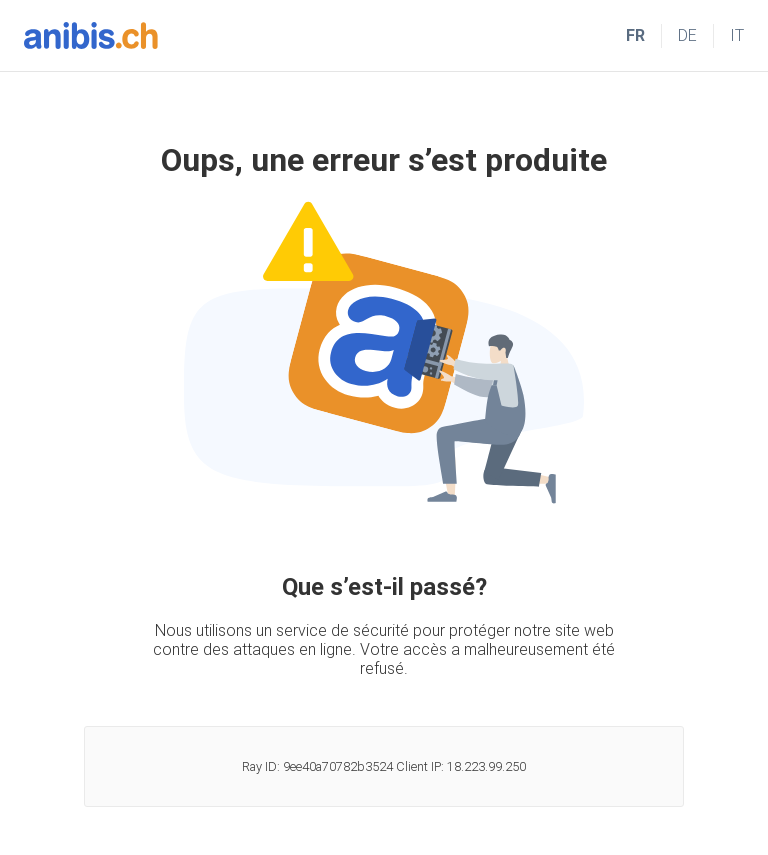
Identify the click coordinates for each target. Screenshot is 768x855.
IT (737, 35)
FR (635, 35)
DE (687, 35)
